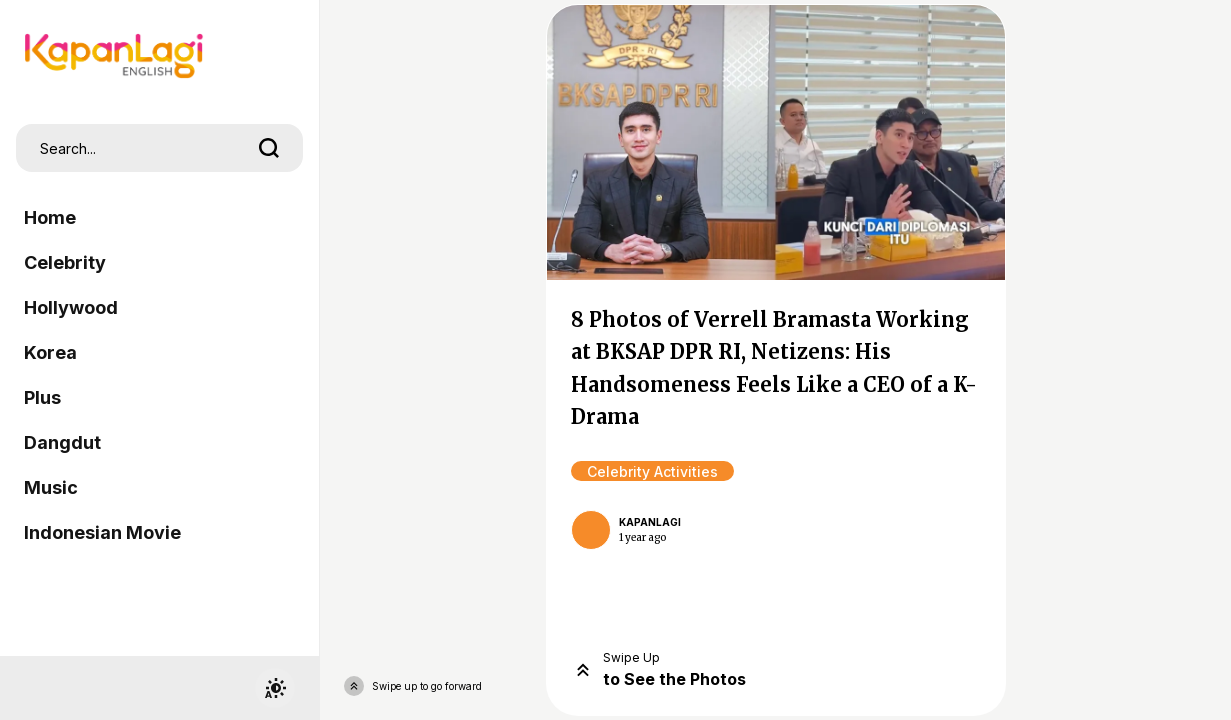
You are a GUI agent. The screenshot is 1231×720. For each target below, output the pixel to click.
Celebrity (65, 262)
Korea (50, 352)
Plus (42, 397)
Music (51, 487)
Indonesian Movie (102, 532)
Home (50, 217)
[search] (269, 148)
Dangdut (62, 442)
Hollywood (71, 307)
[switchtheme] (275, 688)
